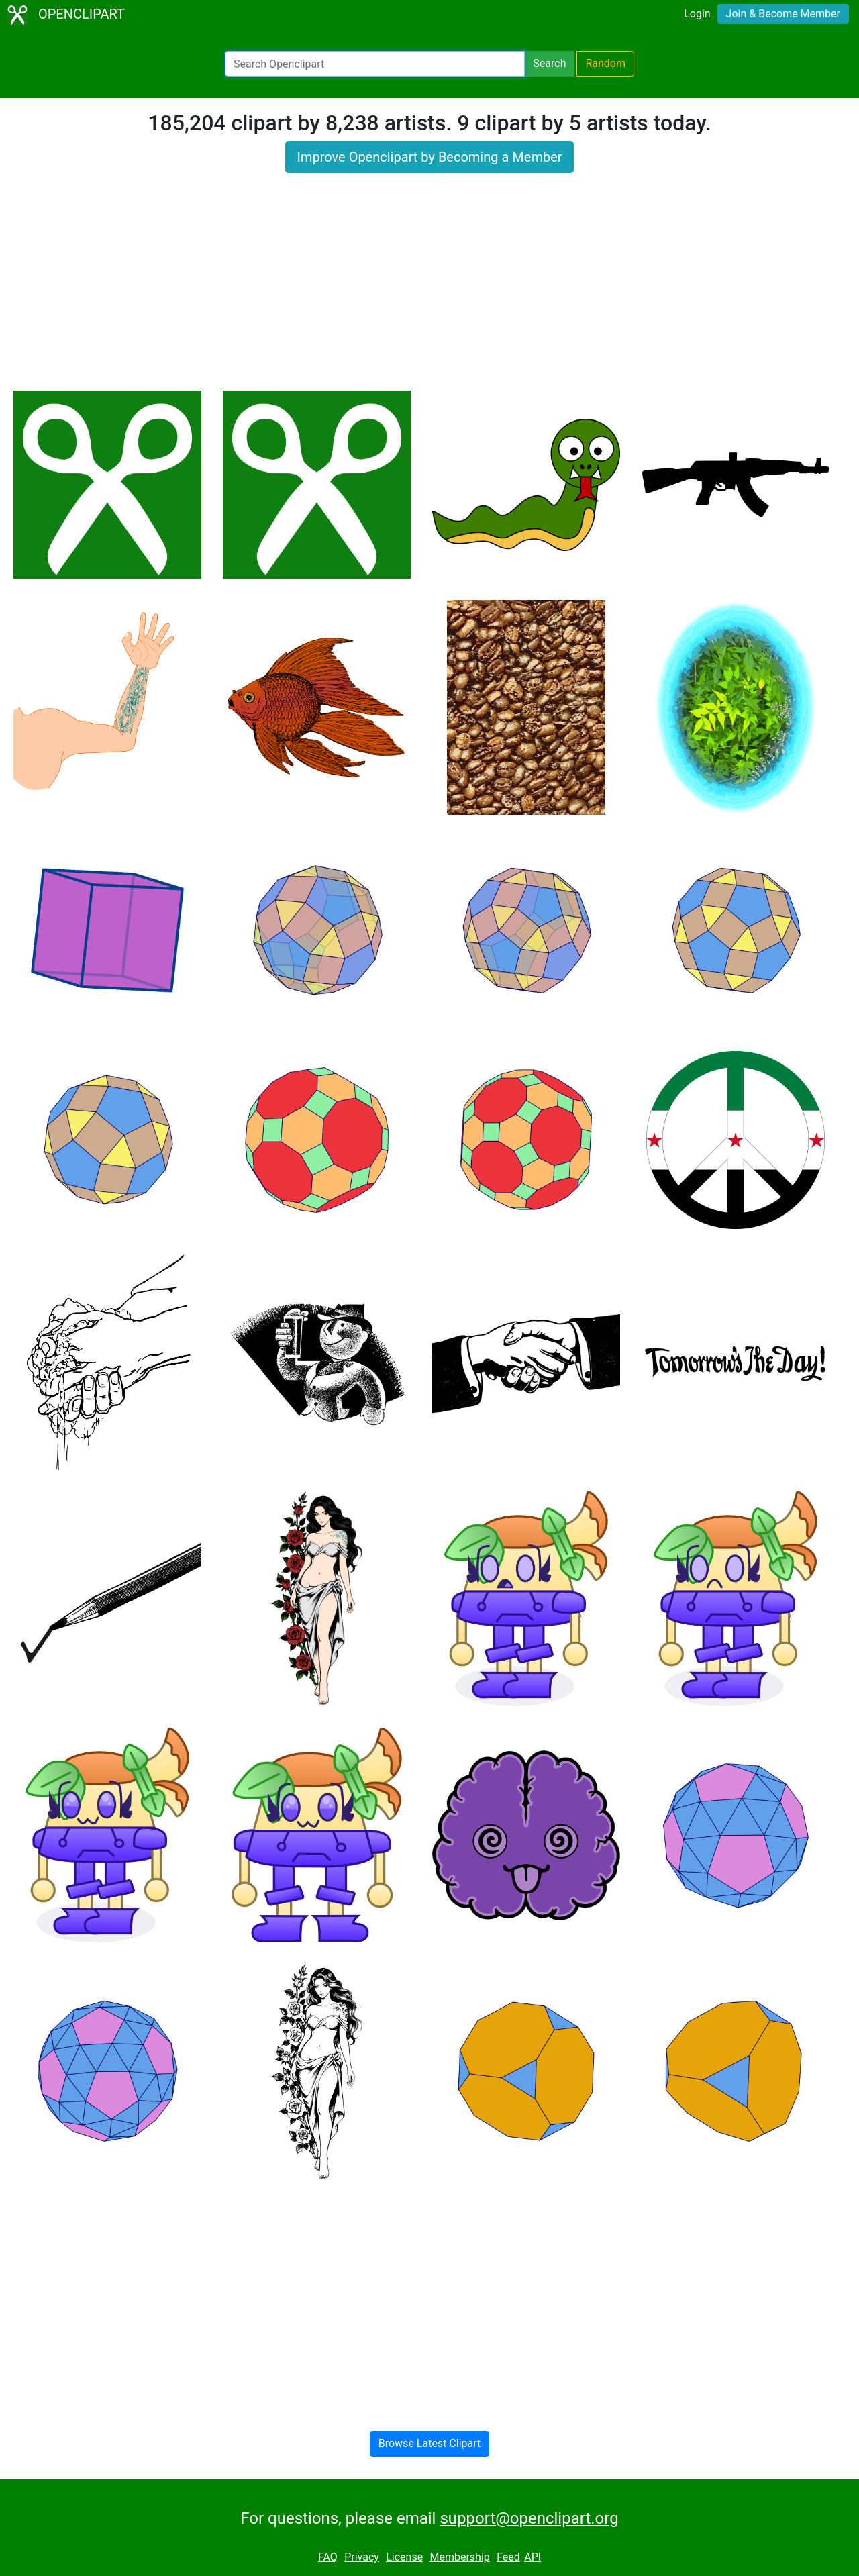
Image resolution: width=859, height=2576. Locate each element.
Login (697, 13)
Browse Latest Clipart (429, 2443)
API (532, 2556)
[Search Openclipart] (375, 64)
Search (549, 63)
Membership (459, 2556)
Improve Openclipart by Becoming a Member (429, 157)
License (404, 2556)
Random (605, 63)
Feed (508, 2556)
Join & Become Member (783, 13)
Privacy (361, 2556)
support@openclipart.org (529, 2518)
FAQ (328, 2556)
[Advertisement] (429, 290)
